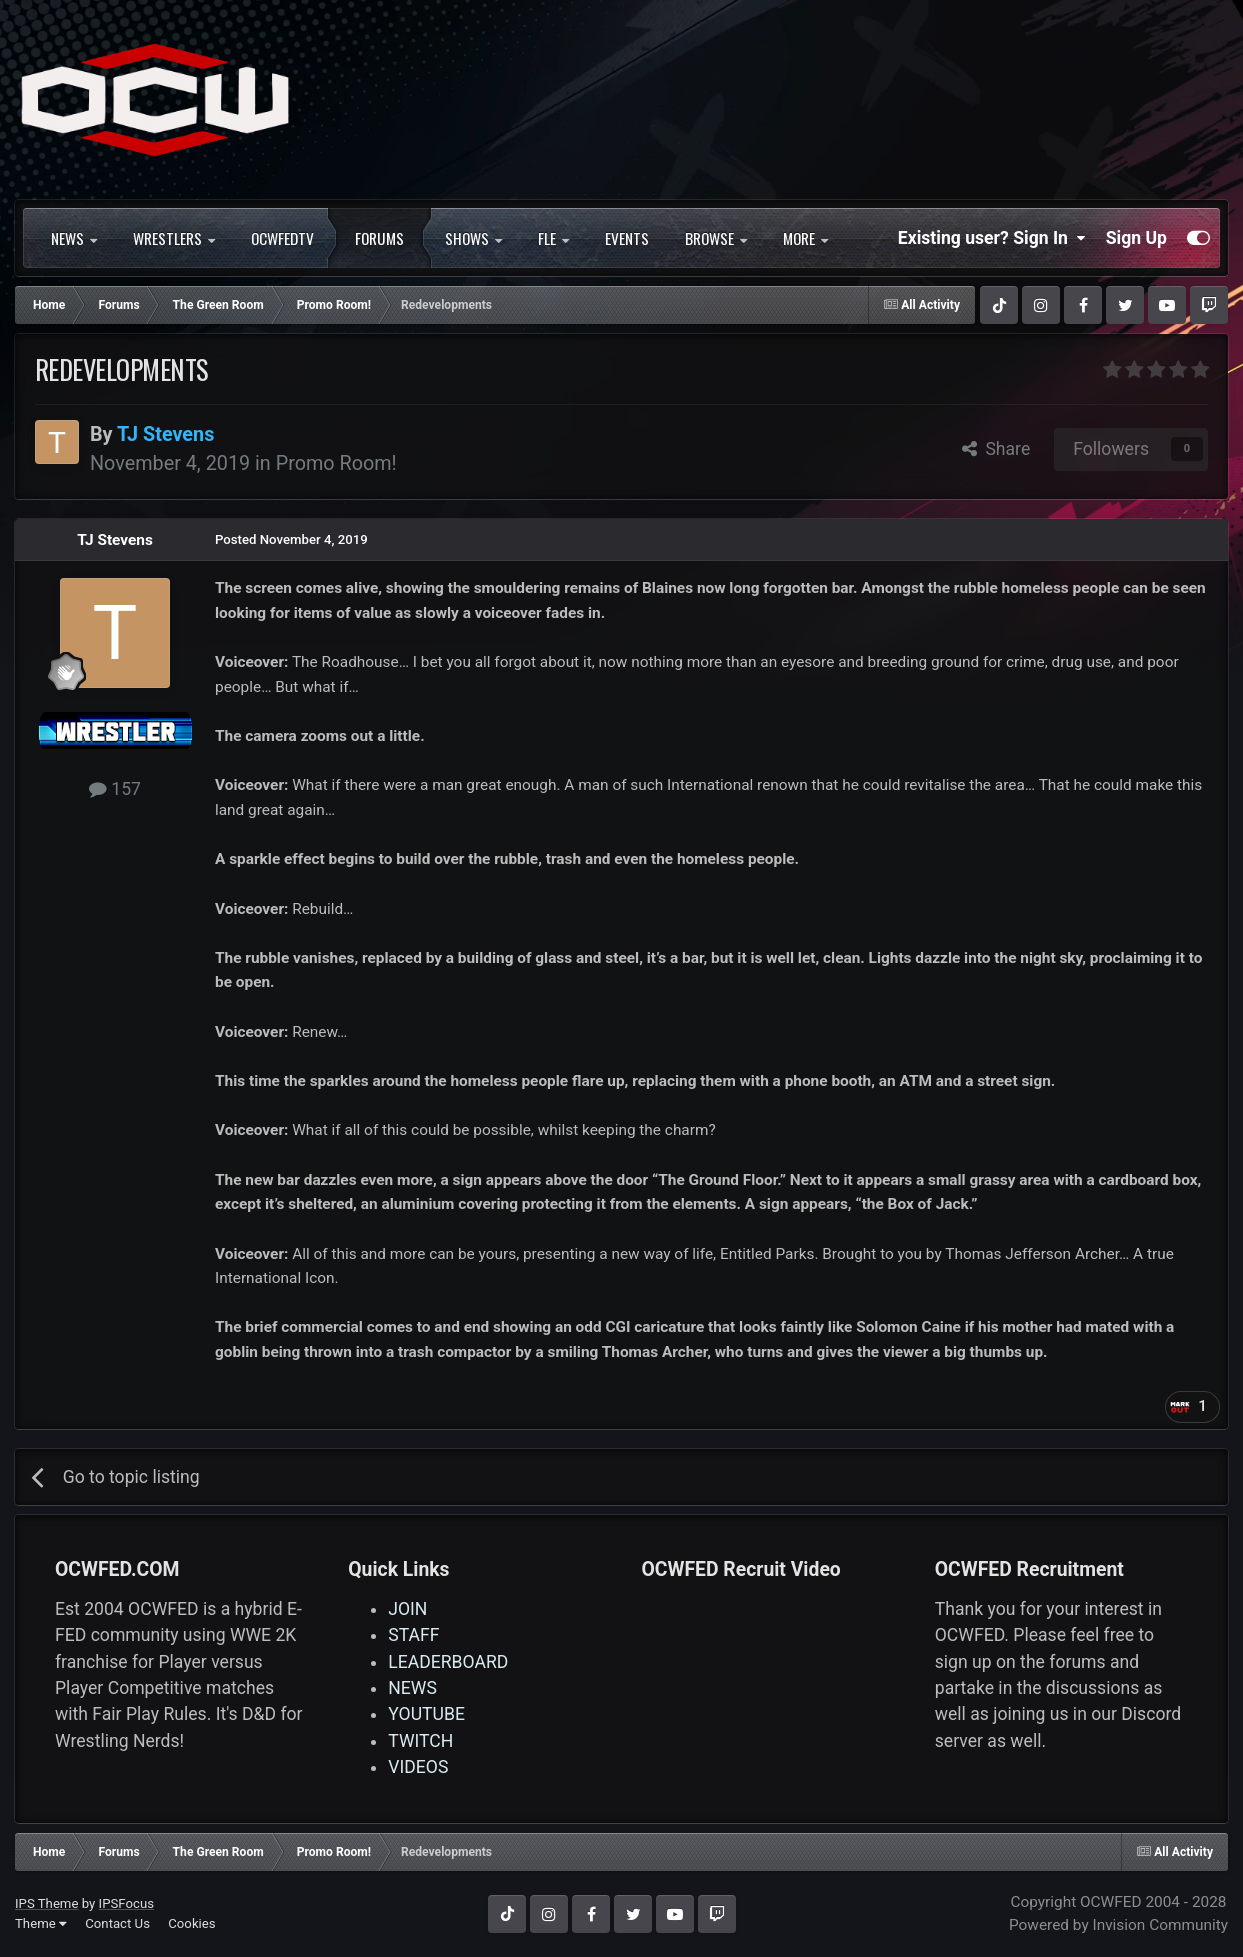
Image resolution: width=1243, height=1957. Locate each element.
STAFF (413, 1635)
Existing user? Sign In (992, 238)
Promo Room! (336, 463)
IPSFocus (126, 1903)
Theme (41, 1923)
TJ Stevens (115, 540)
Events (627, 238)
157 (115, 789)
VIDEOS (418, 1767)
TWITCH (420, 1741)
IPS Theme (46, 1903)
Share (996, 449)
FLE (553, 238)
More (805, 238)
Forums (379, 238)
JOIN (407, 1609)
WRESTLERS (174, 238)
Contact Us (117, 1923)
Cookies (191, 1923)
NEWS (74, 238)
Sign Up (1136, 238)
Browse (716, 238)
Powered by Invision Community (1118, 1925)
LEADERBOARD (448, 1662)
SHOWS (473, 238)
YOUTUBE (426, 1714)
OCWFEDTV (282, 238)
